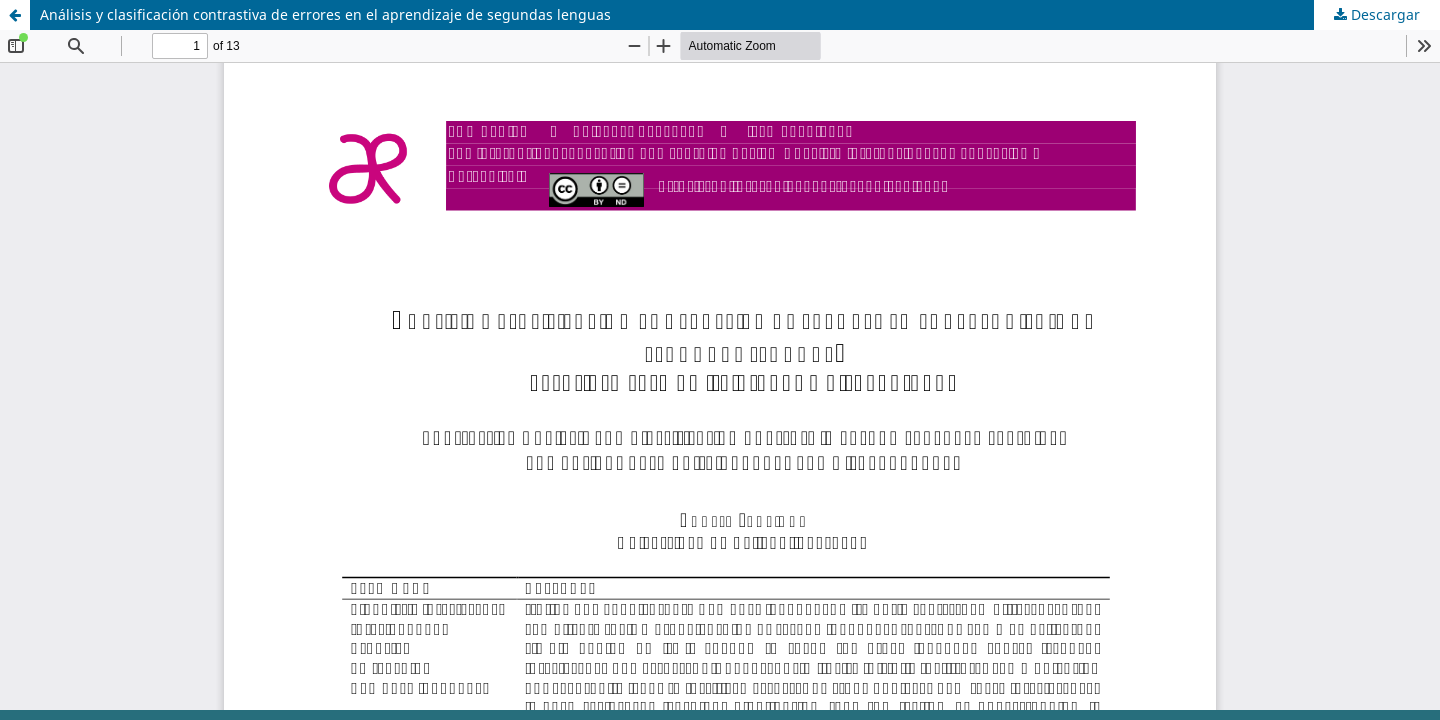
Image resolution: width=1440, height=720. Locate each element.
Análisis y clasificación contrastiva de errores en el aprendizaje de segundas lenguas (325, 14)
